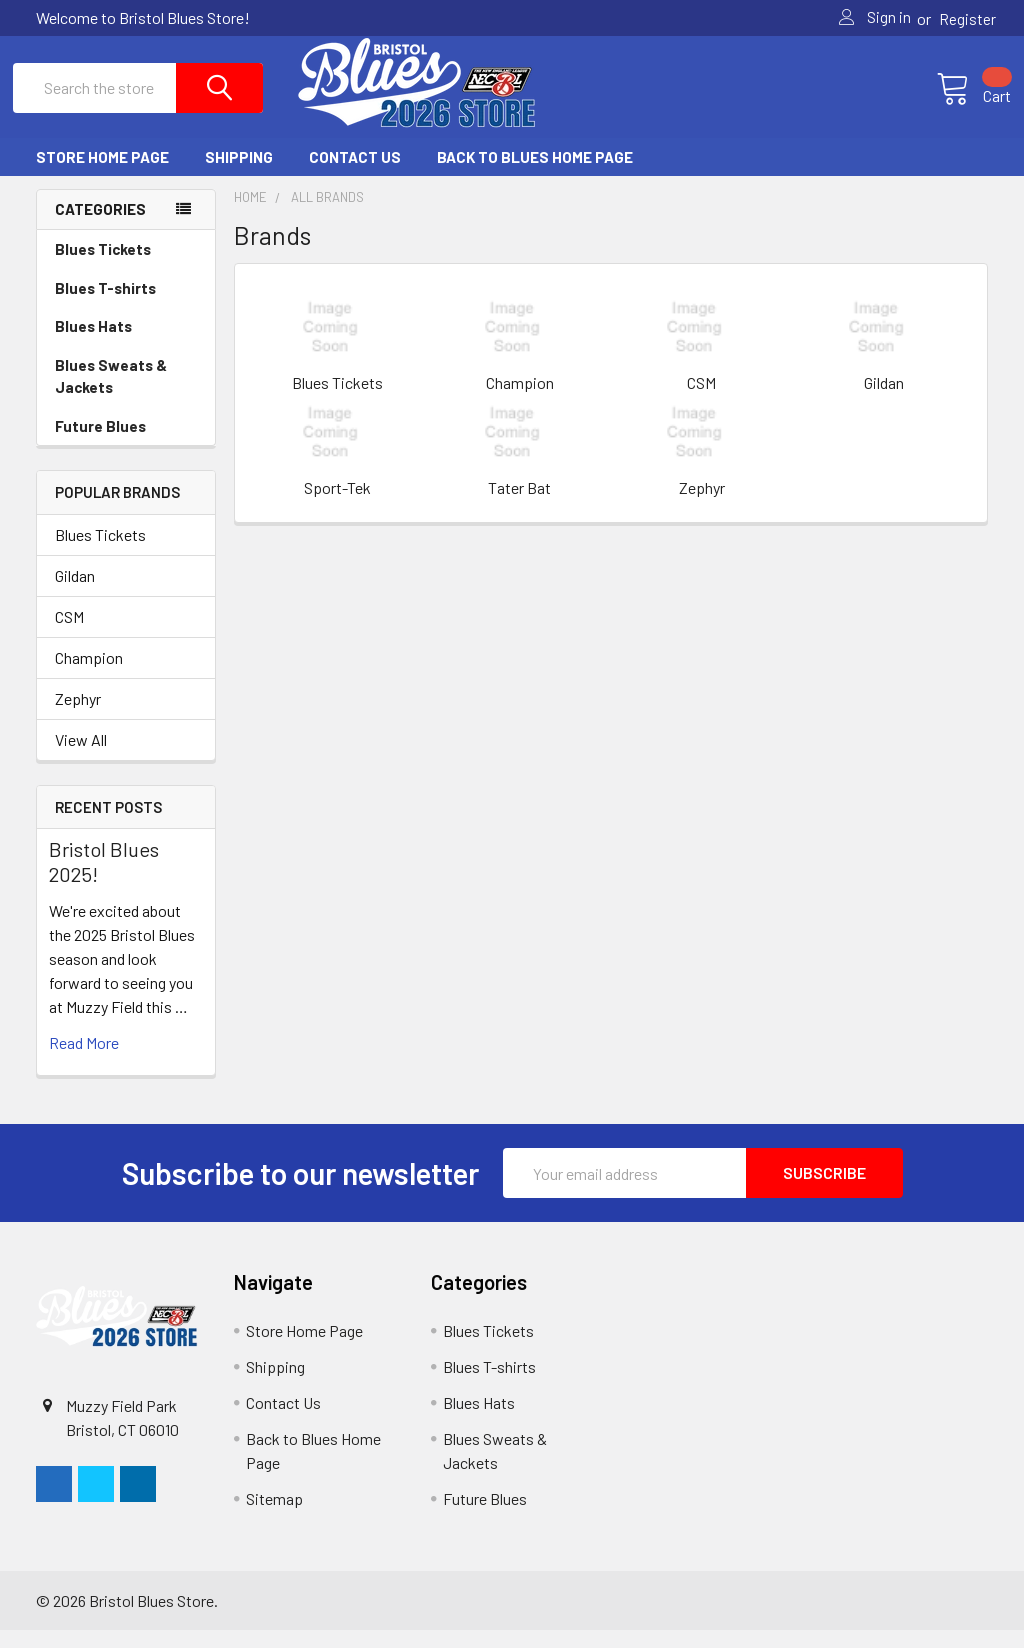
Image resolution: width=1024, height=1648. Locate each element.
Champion (89, 674)
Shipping (239, 174)
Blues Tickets (103, 266)
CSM (69, 633)
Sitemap (274, 1516)
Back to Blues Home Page (535, 174)
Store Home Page (102, 174)
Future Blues (100, 443)
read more (84, 1060)
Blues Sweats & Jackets (111, 393)
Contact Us (355, 174)
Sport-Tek (337, 504)
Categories (100, 227)
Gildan (75, 592)
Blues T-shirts (105, 305)
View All (81, 756)
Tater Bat (519, 504)
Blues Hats (93, 343)
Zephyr (78, 715)
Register (967, 19)
